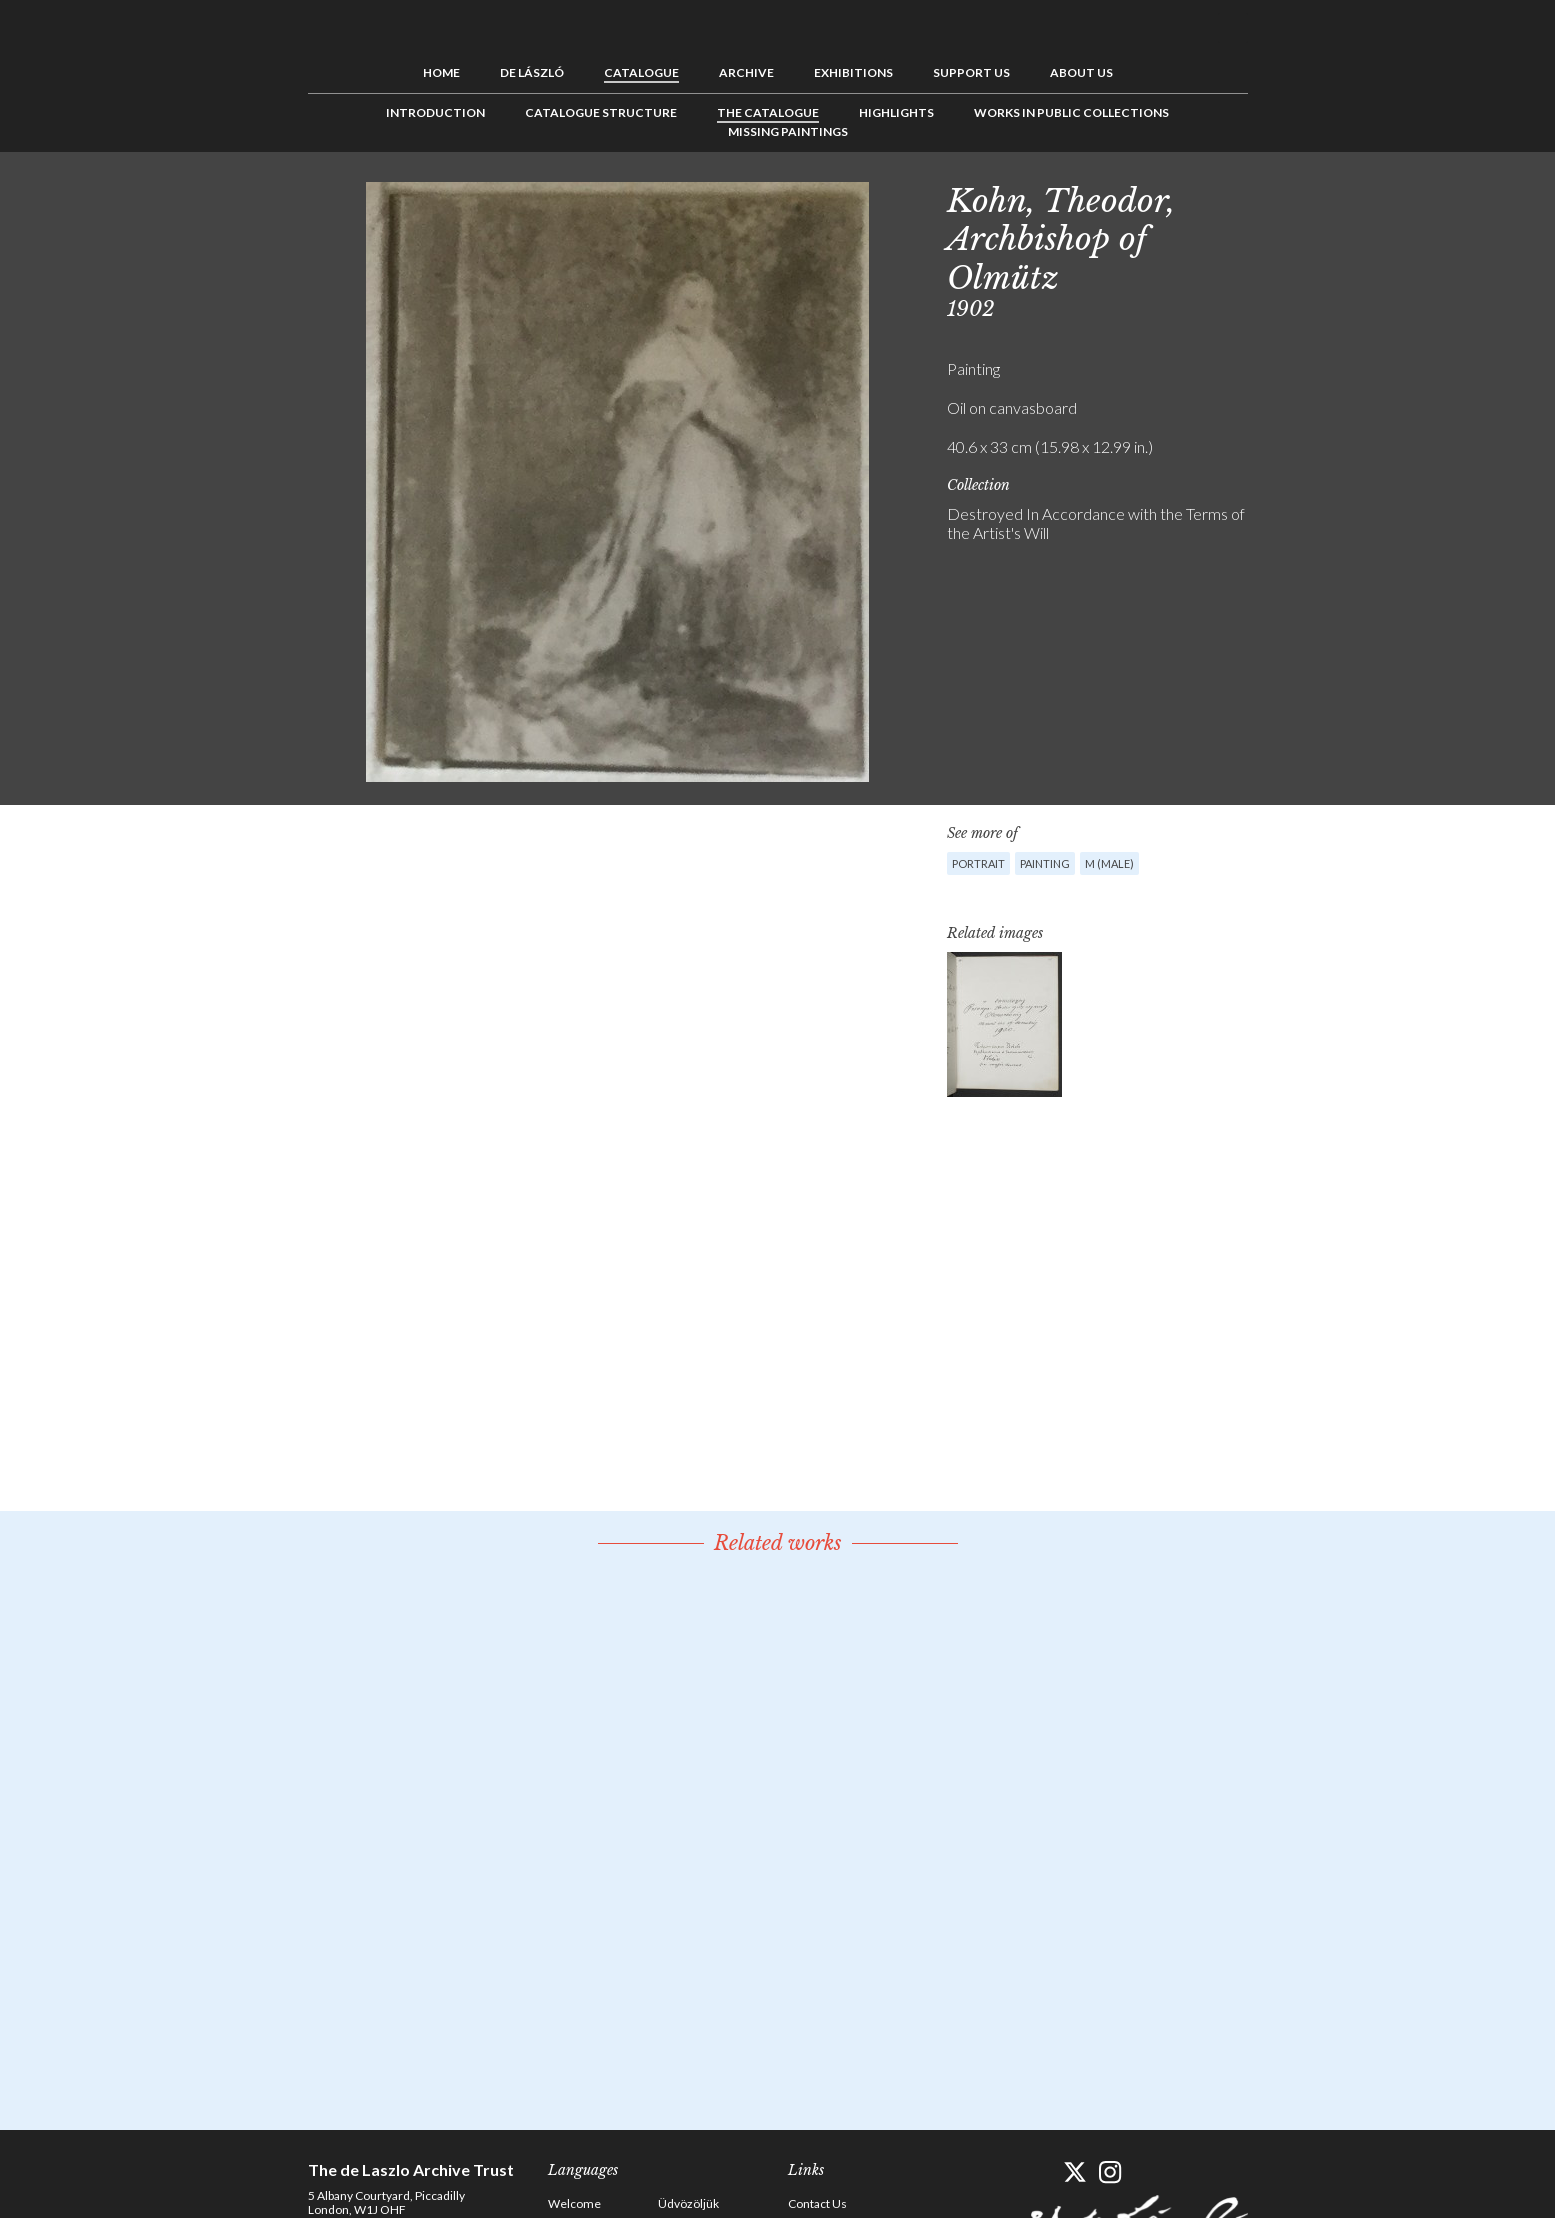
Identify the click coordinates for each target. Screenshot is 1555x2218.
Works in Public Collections (1071, 112)
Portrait (978, 863)
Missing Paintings (788, 131)
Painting (1045, 863)
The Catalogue (768, 112)
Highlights (896, 112)
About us (1081, 72)
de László (532, 72)
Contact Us (817, 2203)
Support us (971, 72)
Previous (1283, 197)
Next (1345, 197)
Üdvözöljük (688, 2203)
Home (441, 72)
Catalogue (641, 72)
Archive (746, 72)
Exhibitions (853, 72)
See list (1314, 197)
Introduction (435, 112)
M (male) (1109, 863)
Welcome (574, 2203)
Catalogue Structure (601, 112)
